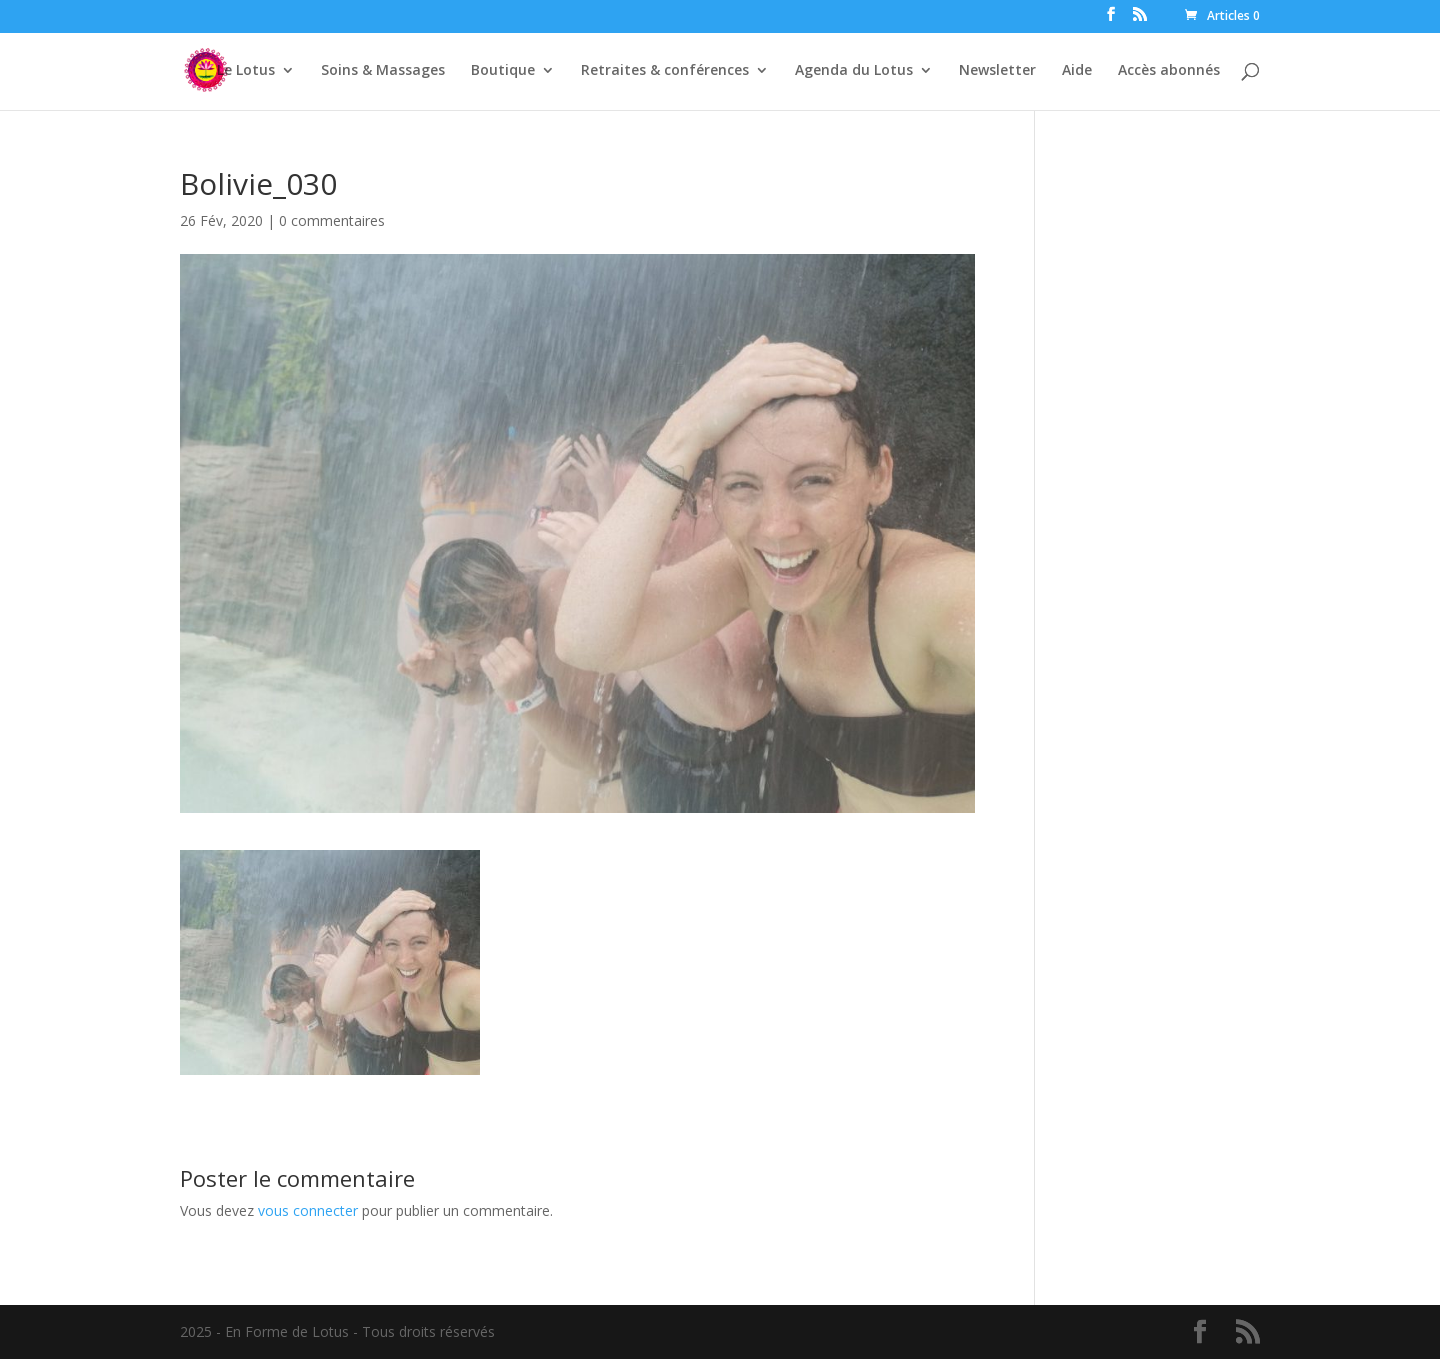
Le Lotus (246, 71)
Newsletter (997, 71)
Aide (1077, 71)
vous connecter (308, 1210)
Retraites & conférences (665, 71)
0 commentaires (332, 220)
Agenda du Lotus (854, 71)
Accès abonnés (1169, 71)
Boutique (503, 71)
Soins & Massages (383, 71)
